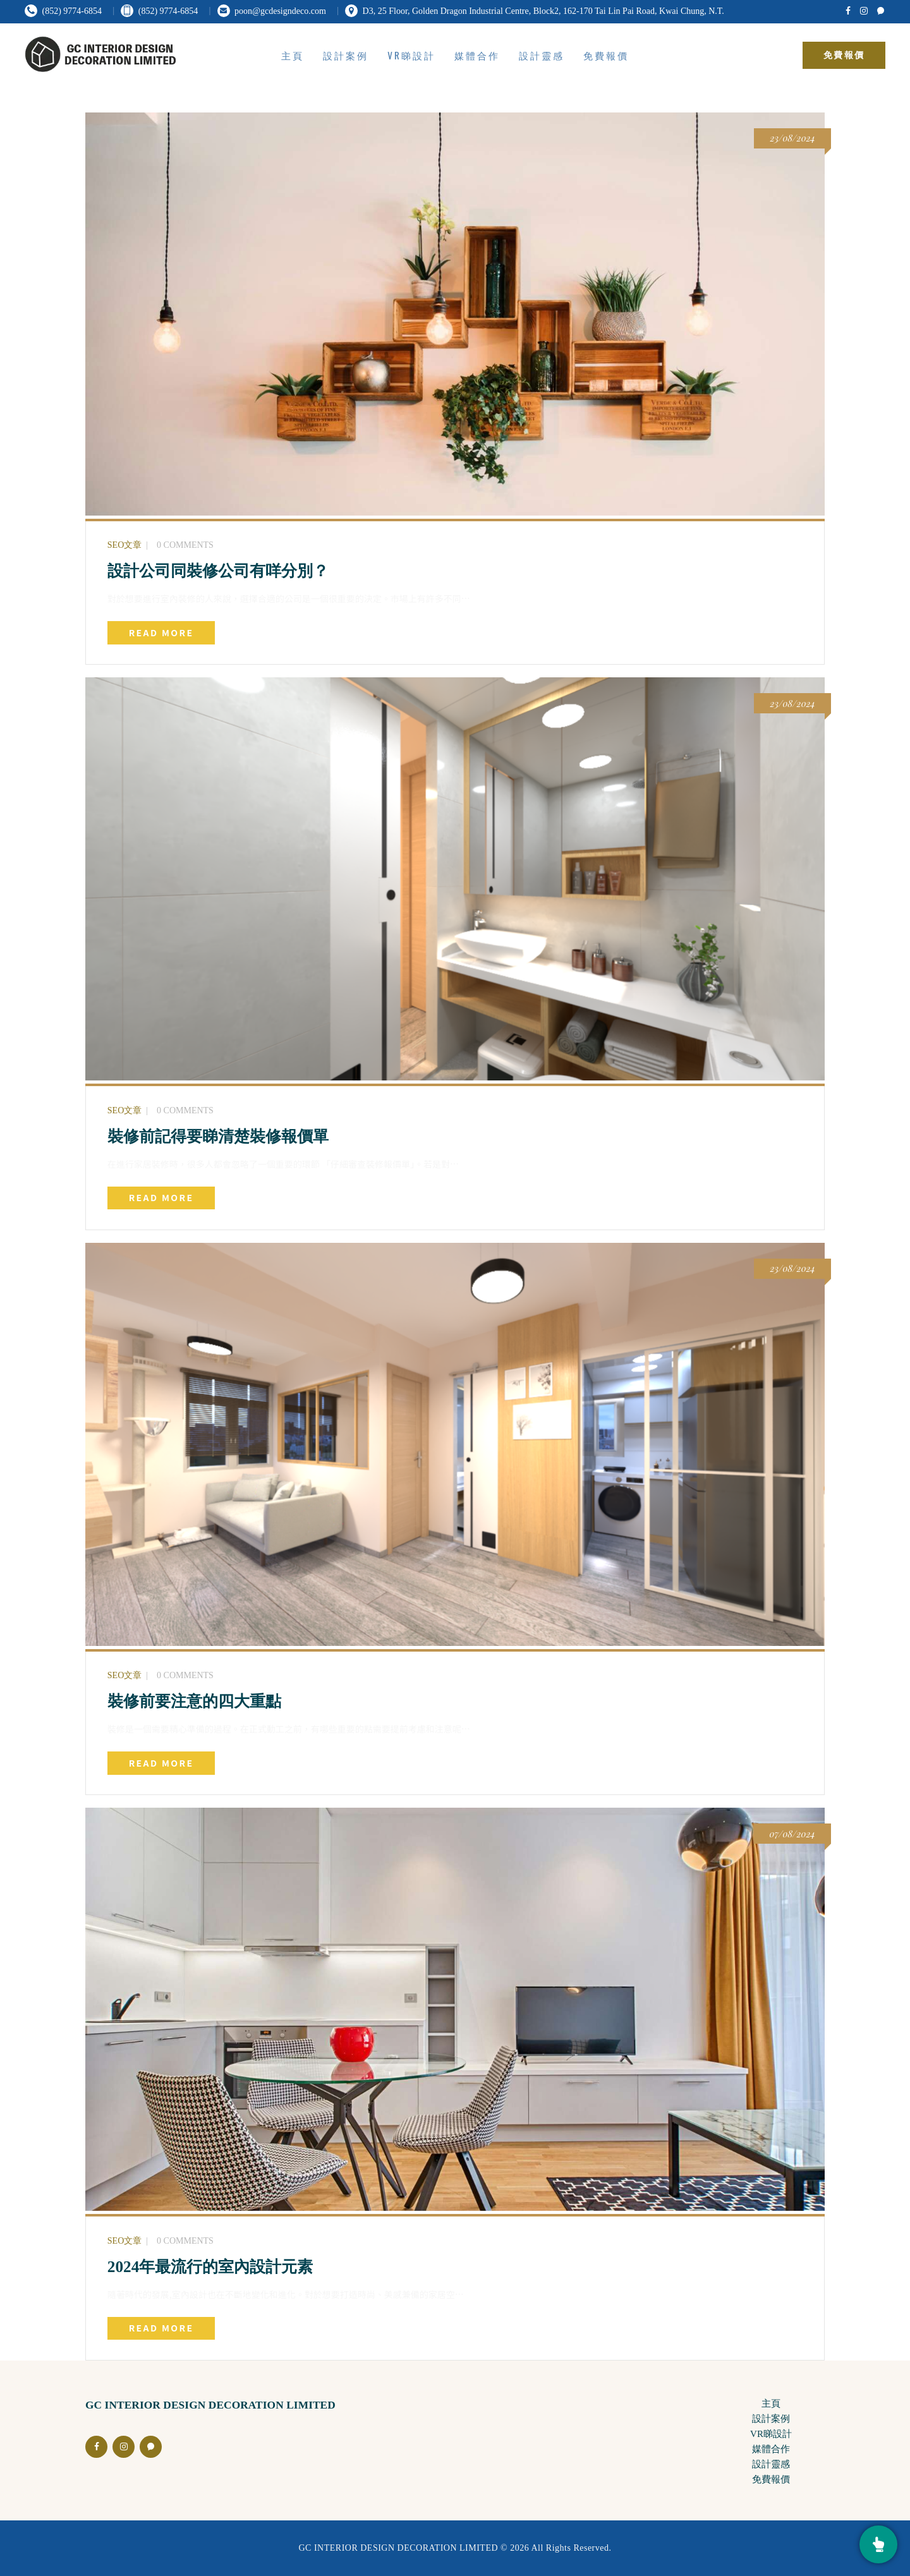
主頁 (770, 2403)
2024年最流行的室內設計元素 (210, 2266)
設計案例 (771, 2419)
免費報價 (771, 2479)
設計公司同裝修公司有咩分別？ (218, 570)
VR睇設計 (771, 2434)
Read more (161, 632)
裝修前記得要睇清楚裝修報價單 (218, 1136)
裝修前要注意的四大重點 (194, 1701)
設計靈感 (771, 2464)
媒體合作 (771, 2449)
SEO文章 (124, 545)
